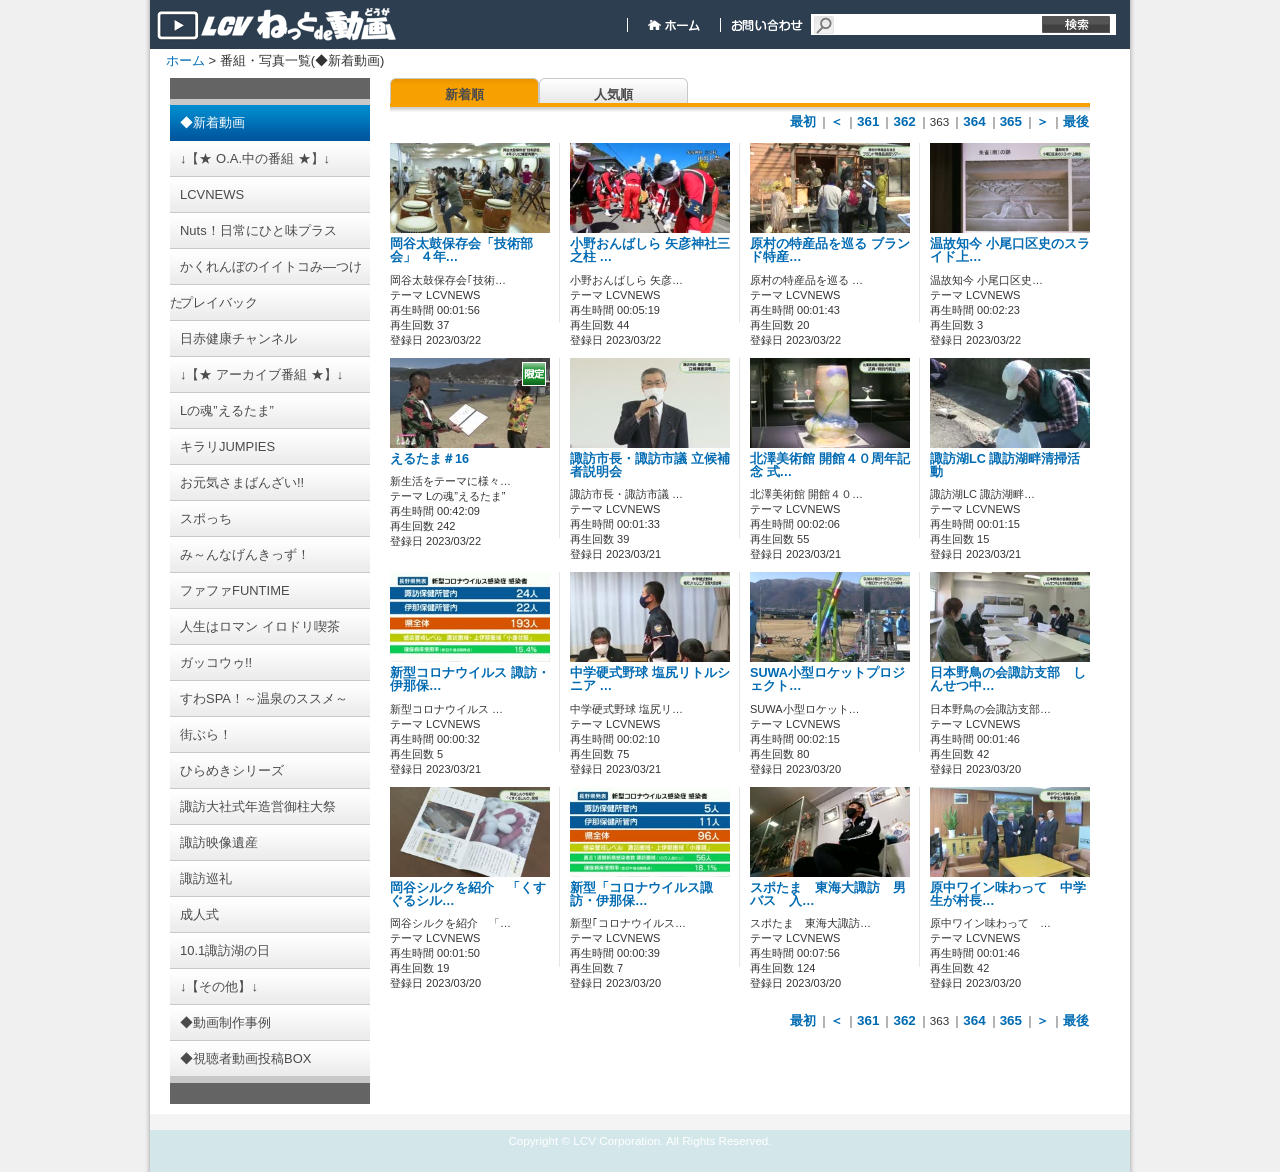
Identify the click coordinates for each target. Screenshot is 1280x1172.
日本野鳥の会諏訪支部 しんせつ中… (1008, 679)
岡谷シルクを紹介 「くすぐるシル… (468, 894)
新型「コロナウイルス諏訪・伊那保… (641, 894)
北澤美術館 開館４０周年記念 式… (830, 465)
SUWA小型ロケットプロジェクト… (827, 679)
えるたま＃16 (429, 459)
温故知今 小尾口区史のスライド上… (1010, 250)
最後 (1076, 121)
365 (1011, 121)
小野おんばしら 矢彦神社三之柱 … (650, 250)
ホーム (185, 60)
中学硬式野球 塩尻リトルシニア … (650, 679)
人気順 (613, 94)
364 (974, 121)
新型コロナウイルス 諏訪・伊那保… (470, 679)
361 (868, 121)
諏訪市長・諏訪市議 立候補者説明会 (650, 465)
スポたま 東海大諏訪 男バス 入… (828, 894)
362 (904, 121)
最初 (803, 121)
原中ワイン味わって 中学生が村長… (1008, 894)
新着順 (464, 94)
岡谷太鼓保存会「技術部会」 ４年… (461, 250)
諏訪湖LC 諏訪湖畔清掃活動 (1005, 465)
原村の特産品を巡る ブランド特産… (830, 250)
